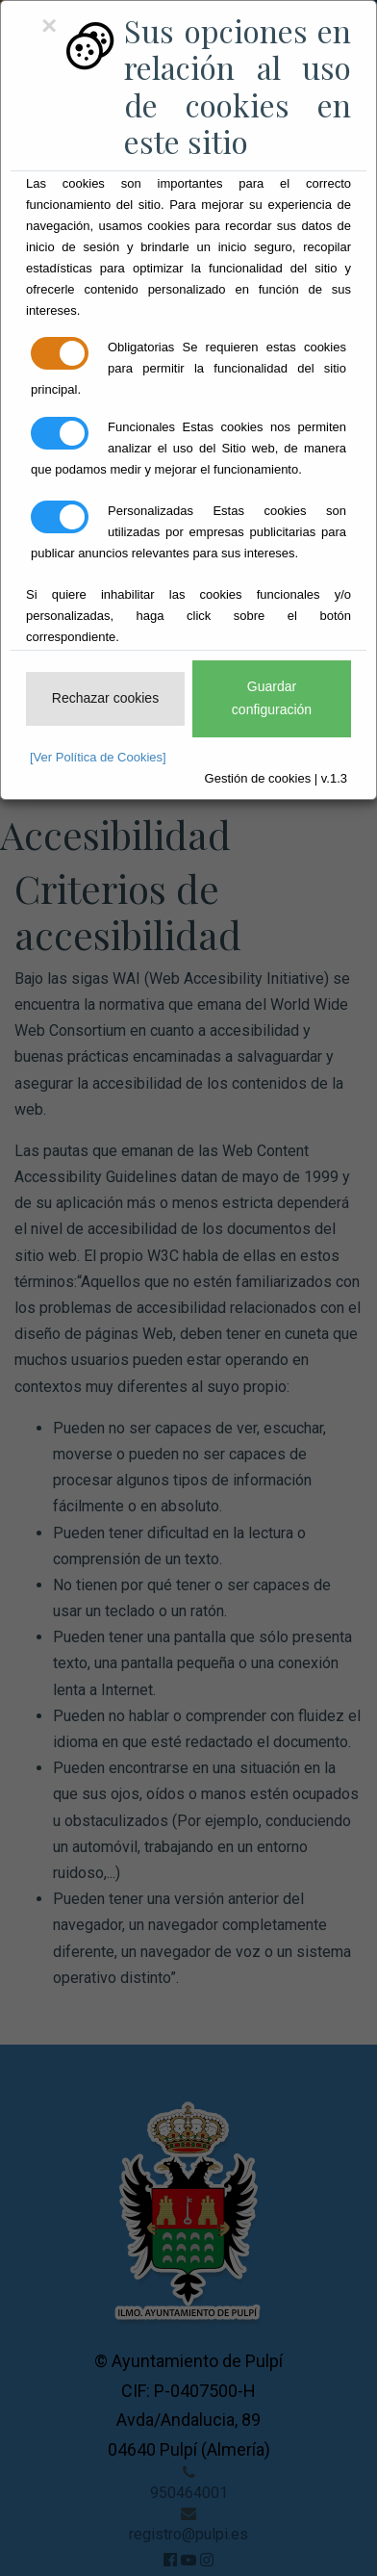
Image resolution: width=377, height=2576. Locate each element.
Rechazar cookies (105, 698)
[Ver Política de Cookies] (98, 757)
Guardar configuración (272, 698)
